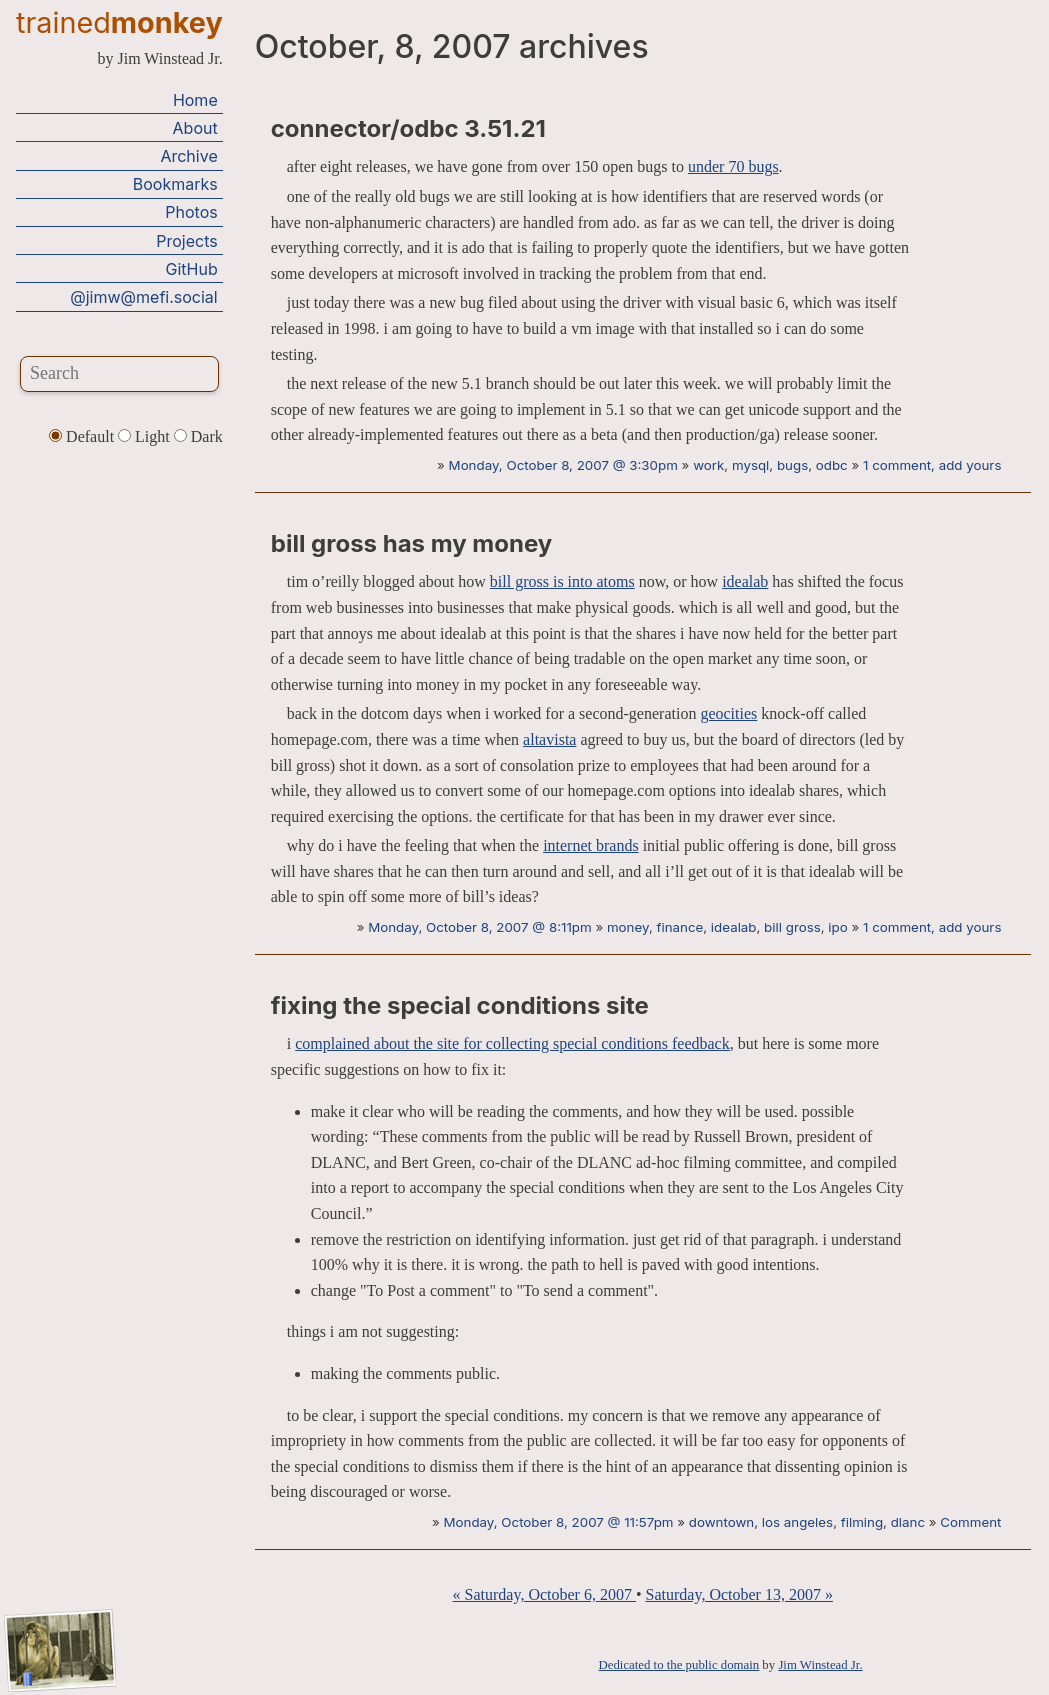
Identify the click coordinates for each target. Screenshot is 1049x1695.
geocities (728, 713)
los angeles (797, 1522)
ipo (837, 927)
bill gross (792, 927)
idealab (745, 581)
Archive (188, 156)
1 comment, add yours (932, 465)
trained (119, 22)
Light (146, 436)
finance (679, 927)
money (628, 927)
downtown (721, 1522)
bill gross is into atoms (562, 581)
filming (862, 1522)
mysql (750, 465)
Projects (186, 241)
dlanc (908, 1522)
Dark (198, 436)
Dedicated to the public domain (679, 1665)
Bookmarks (175, 184)
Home (195, 100)
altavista (549, 739)
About (195, 128)
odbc (832, 465)
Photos (191, 212)
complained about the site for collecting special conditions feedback (512, 1043)
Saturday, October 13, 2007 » (739, 1594)
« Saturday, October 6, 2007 (544, 1594)
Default (83, 436)
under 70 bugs (733, 166)
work (708, 465)
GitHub (192, 269)
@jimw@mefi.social (143, 297)
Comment (970, 1522)
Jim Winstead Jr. (820, 1665)
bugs (792, 465)
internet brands (591, 845)
